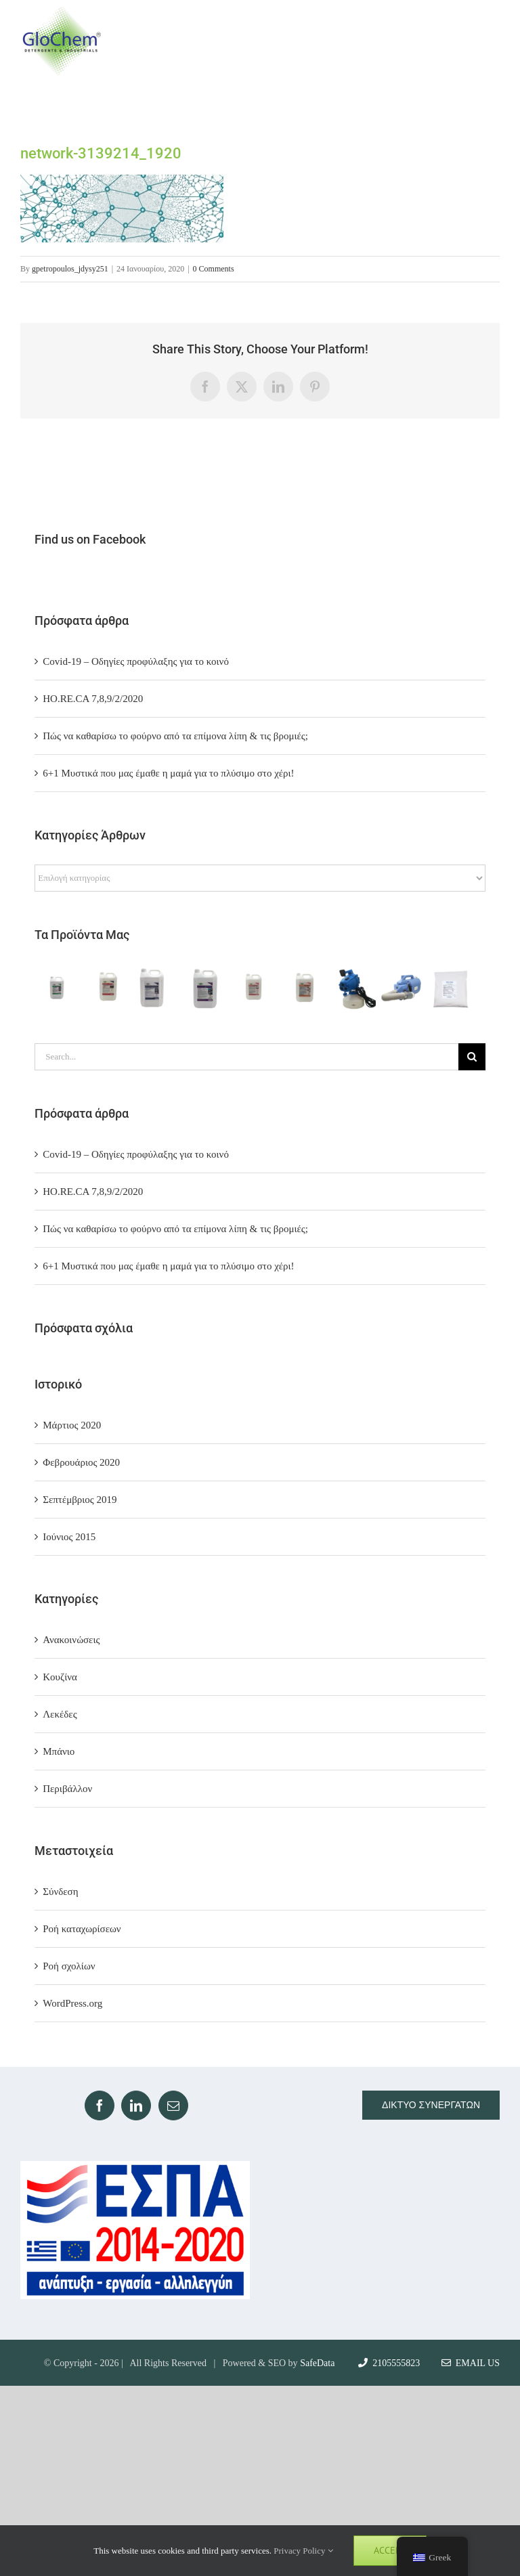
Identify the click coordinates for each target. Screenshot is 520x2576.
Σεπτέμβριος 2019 (79, 1499)
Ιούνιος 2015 (69, 1536)
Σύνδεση (60, 1891)
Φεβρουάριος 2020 (81, 1462)
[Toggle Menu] (487, 41)
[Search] (471, 1056)
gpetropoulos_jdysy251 (70, 269)
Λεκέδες (60, 1714)
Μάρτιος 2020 (72, 1425)
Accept (390, 2550)
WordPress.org (72, 2003)
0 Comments (213, 269)
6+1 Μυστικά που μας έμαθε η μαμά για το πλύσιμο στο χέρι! (168, 773)
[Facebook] (99, 2105)
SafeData (317, 2363)
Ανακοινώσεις (71, 1639)
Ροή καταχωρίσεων (82, 1928)
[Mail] (173, 2105)
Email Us (470, 2363)
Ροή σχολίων (69, 1966)
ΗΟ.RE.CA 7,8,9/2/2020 (93, 698)
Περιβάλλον (67, 1788)
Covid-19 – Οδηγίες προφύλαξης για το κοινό (136, 661)
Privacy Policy (303, 2551)
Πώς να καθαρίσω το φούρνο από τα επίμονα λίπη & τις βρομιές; (175, 735)
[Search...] (246, 1056)
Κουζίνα (60, 1677)
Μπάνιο (58, 1751)
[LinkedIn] (136, 2105)
